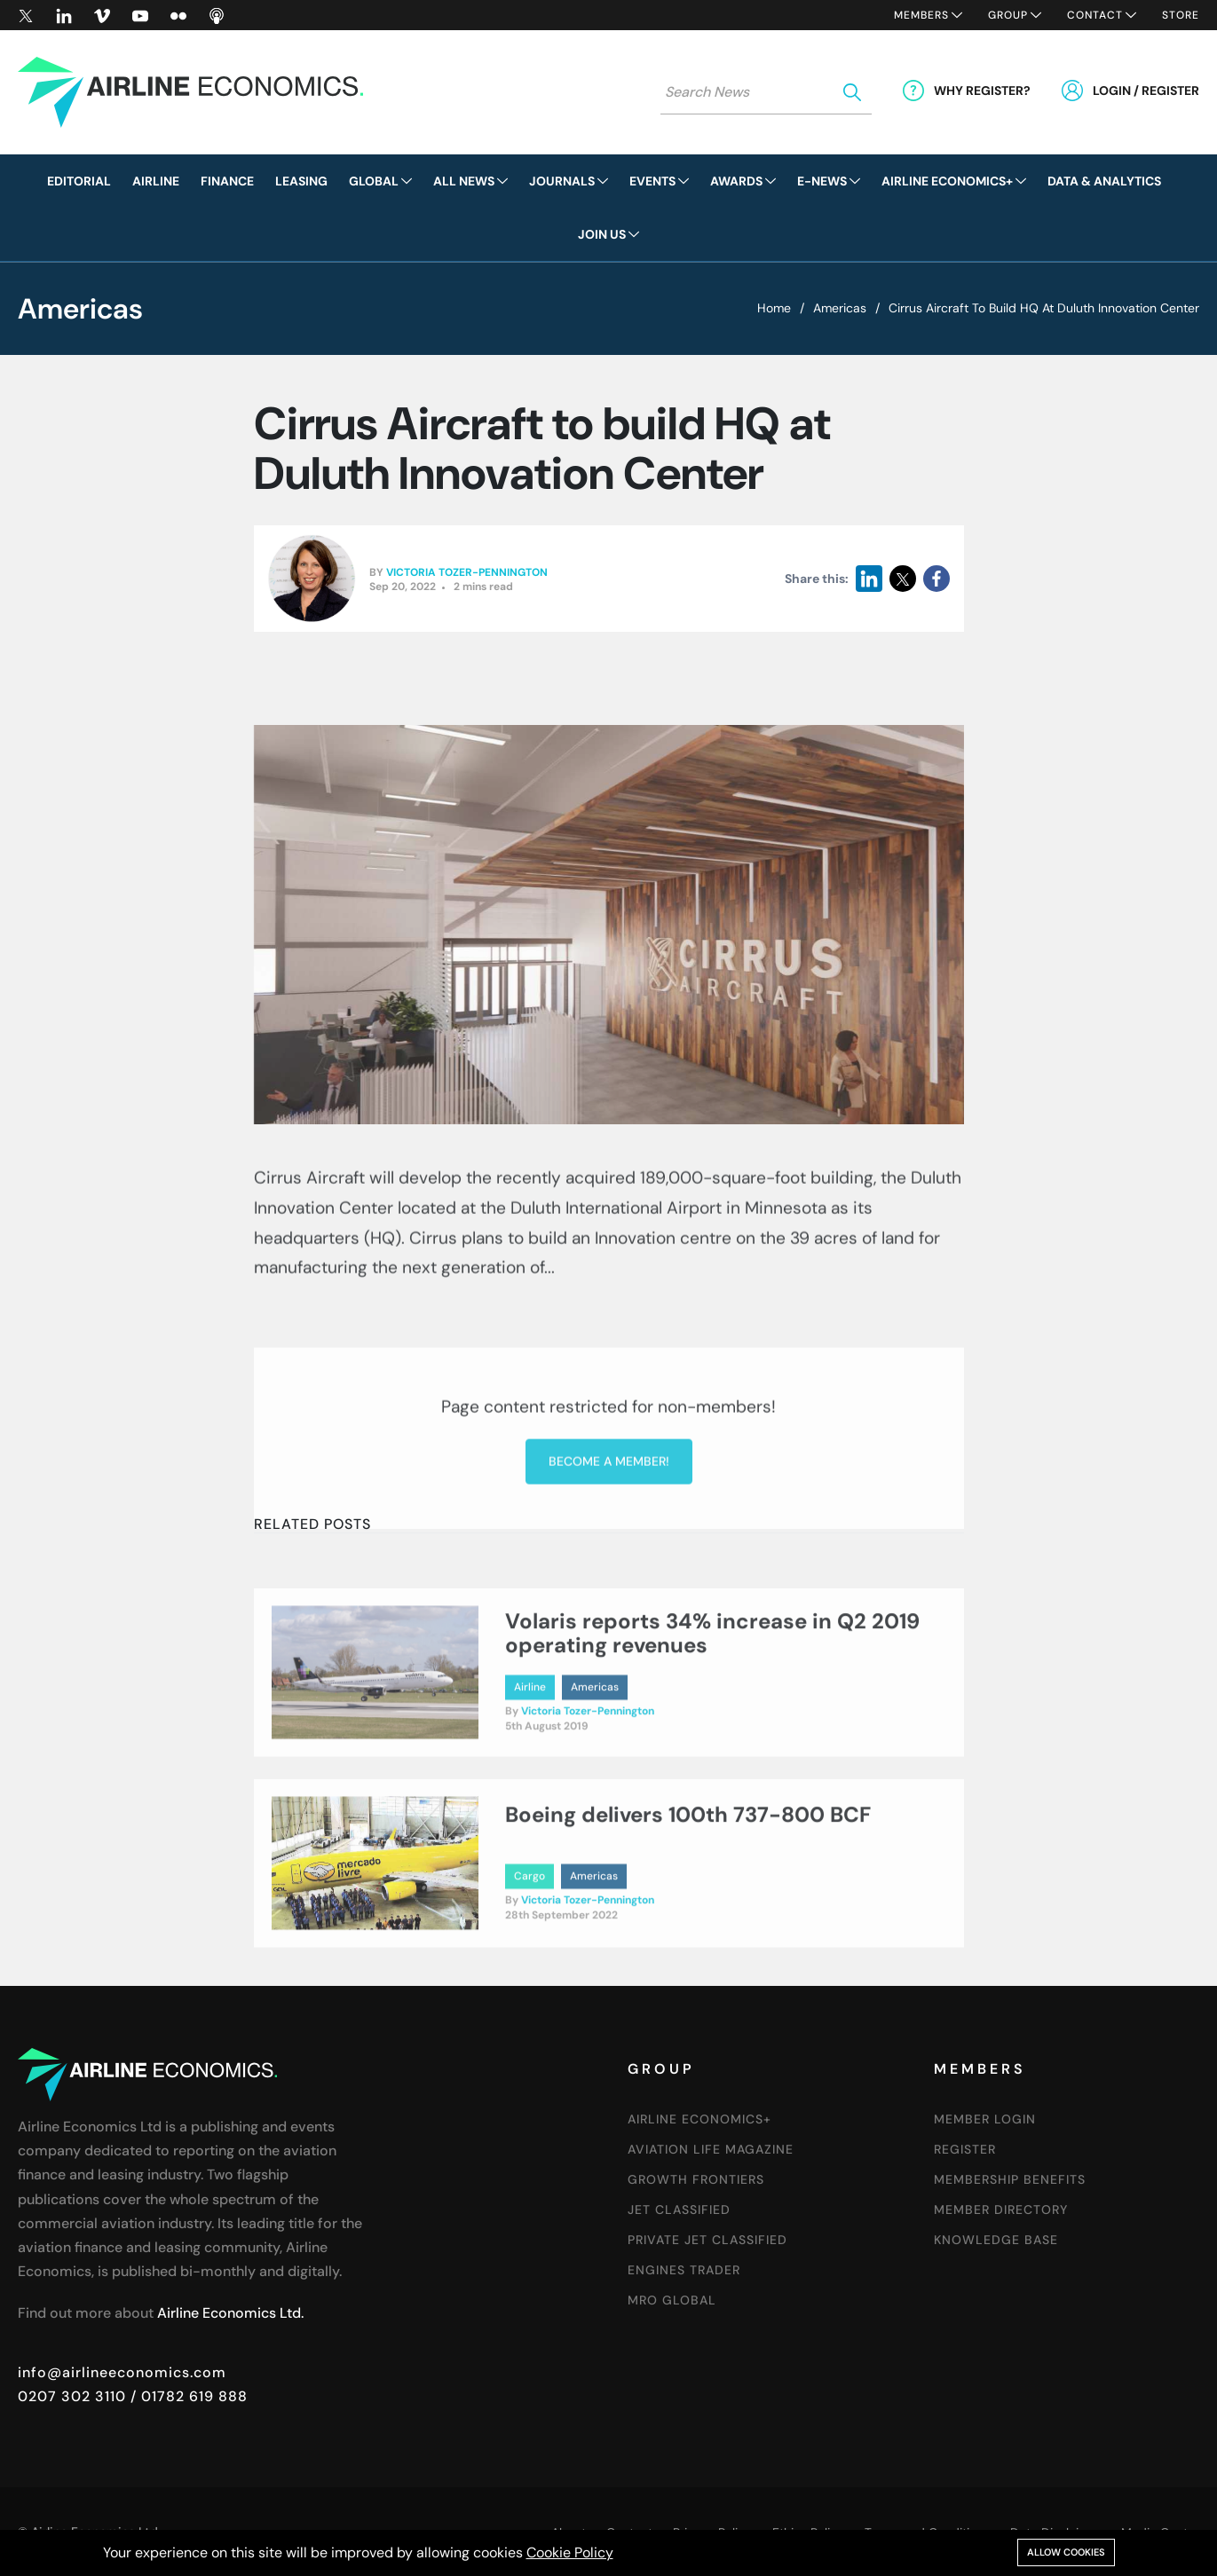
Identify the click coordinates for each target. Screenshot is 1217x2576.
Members (921, 15)
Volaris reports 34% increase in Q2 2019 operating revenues (712, 1705)
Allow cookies (1066, 2552)
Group (1008, 15)
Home (774, 308)
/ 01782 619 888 (187, 2396)
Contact (1095, 15)
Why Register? (982, 90)
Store (1180, 15)
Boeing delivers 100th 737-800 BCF (688, 1886)
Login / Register (1146, 90)
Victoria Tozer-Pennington (467, 572)
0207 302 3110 (72, 2396)
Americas (839, 308)
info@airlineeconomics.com (122, 2372)
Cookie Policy (569, 2552)
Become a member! (609, 1617)
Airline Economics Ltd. (230, 2313)
